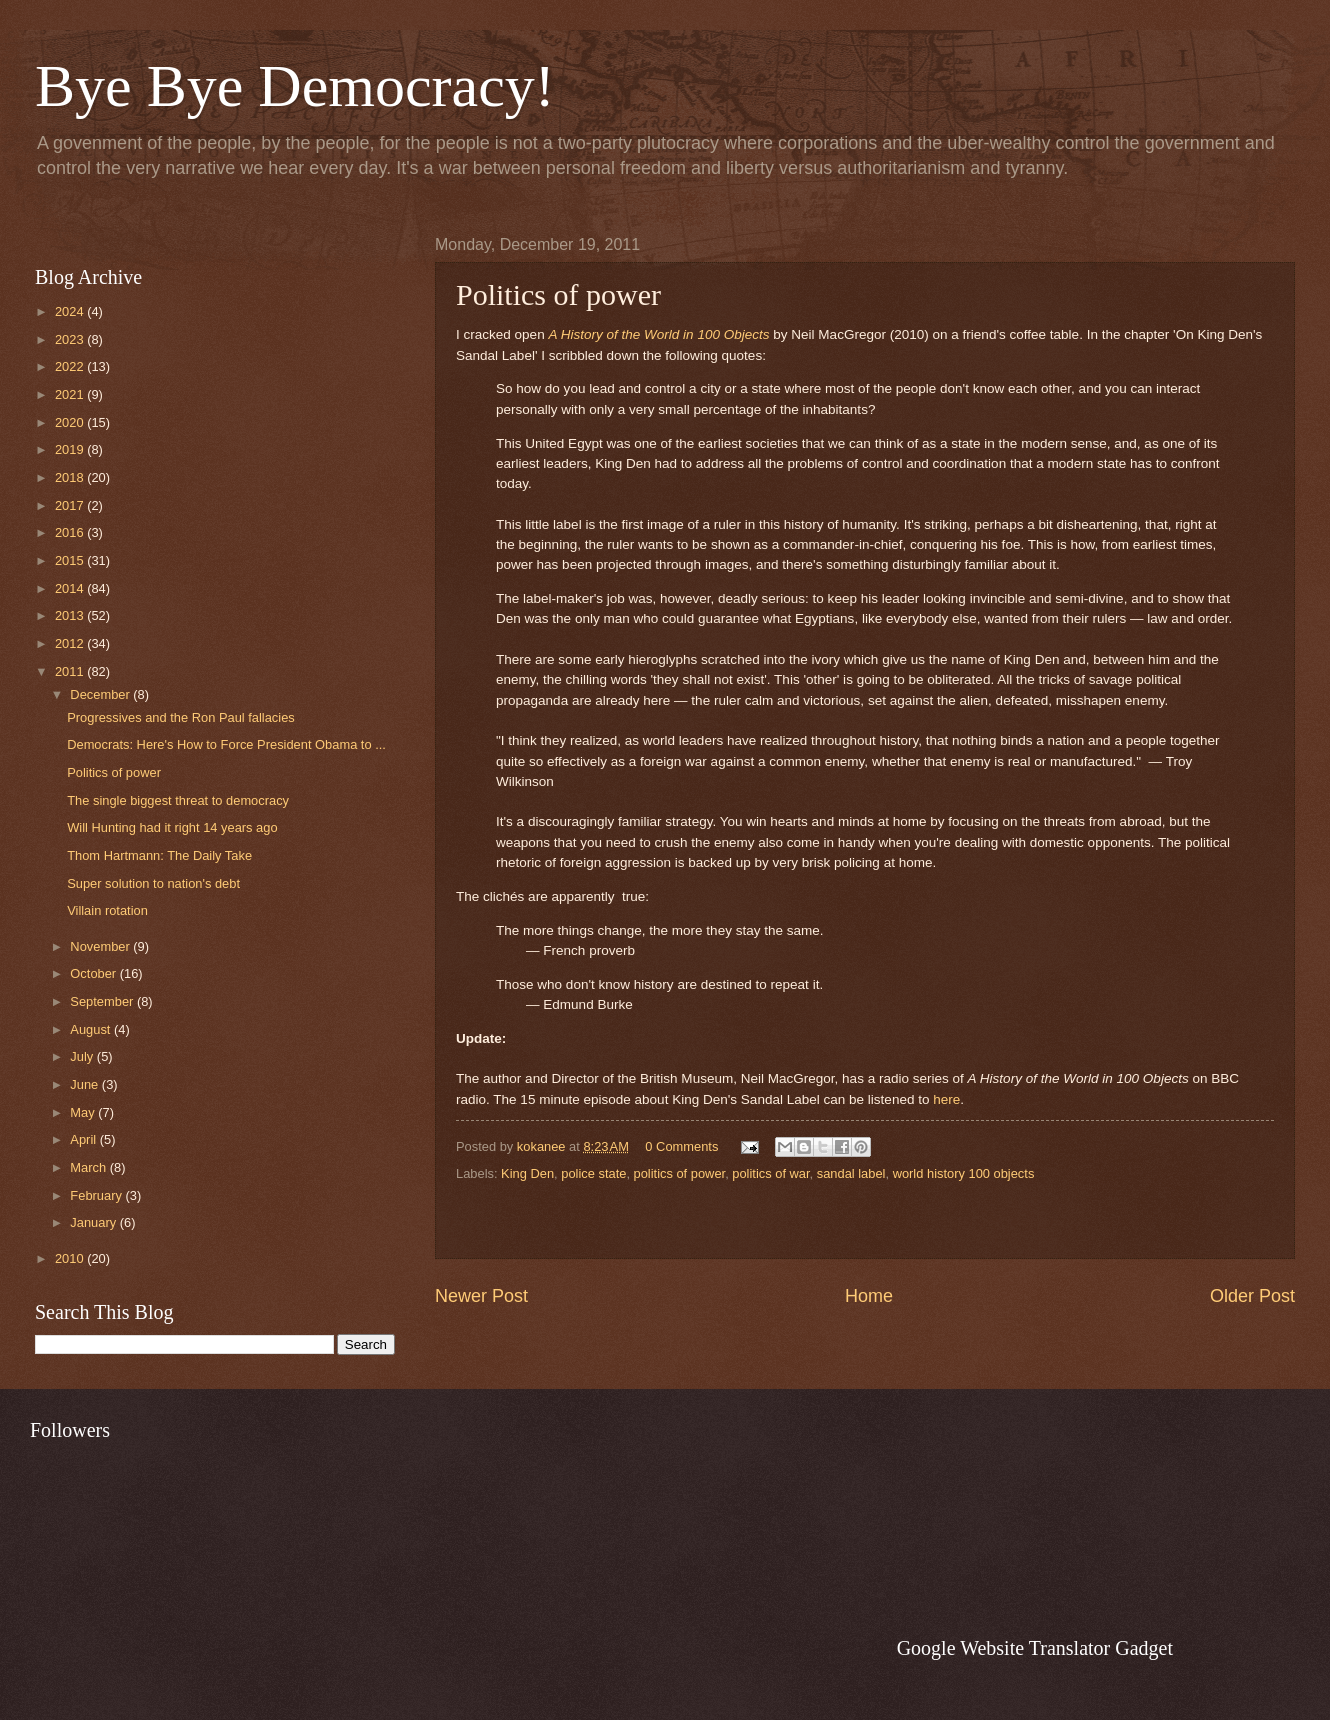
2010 (71, 1258)
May (84, 1112)
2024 (71, 311)
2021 (71, 394)
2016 (71, 532)
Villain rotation (107, 910)
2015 (71, 560)
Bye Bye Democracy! (295, 86)
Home (869, 1296)
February (97, 1195)
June (86, 1084)
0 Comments (681, 1146)
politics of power (680, 1173)
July (83, 1056)
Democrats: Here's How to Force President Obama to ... (226, 744)
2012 (71, 643)
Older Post (1252, 1296)
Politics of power (114, 772)
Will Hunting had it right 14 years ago (172, 827)
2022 (71, 366)
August (92, 1029)
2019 (71, 449)
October (94, 973)
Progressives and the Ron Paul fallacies (181, 717)
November (101, 946)
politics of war (770, 1173)
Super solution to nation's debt (153, 883)
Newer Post (481, 1296)
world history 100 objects (964, 1173)
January (94, 1222)
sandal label (851, 1173)
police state (593, 1173)
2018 (71, 477)
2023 (71, 339)
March (89, 1167)
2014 (71, 588)
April (84, 1139)
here (946, 1099)
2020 (71, 422)
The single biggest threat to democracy (178, 800)
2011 (71, 671)
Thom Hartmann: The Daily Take (159, 855)
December (101, 694)
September (103, 1001)
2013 (71, 615)
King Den (527, 1173)
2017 (71, 505)
